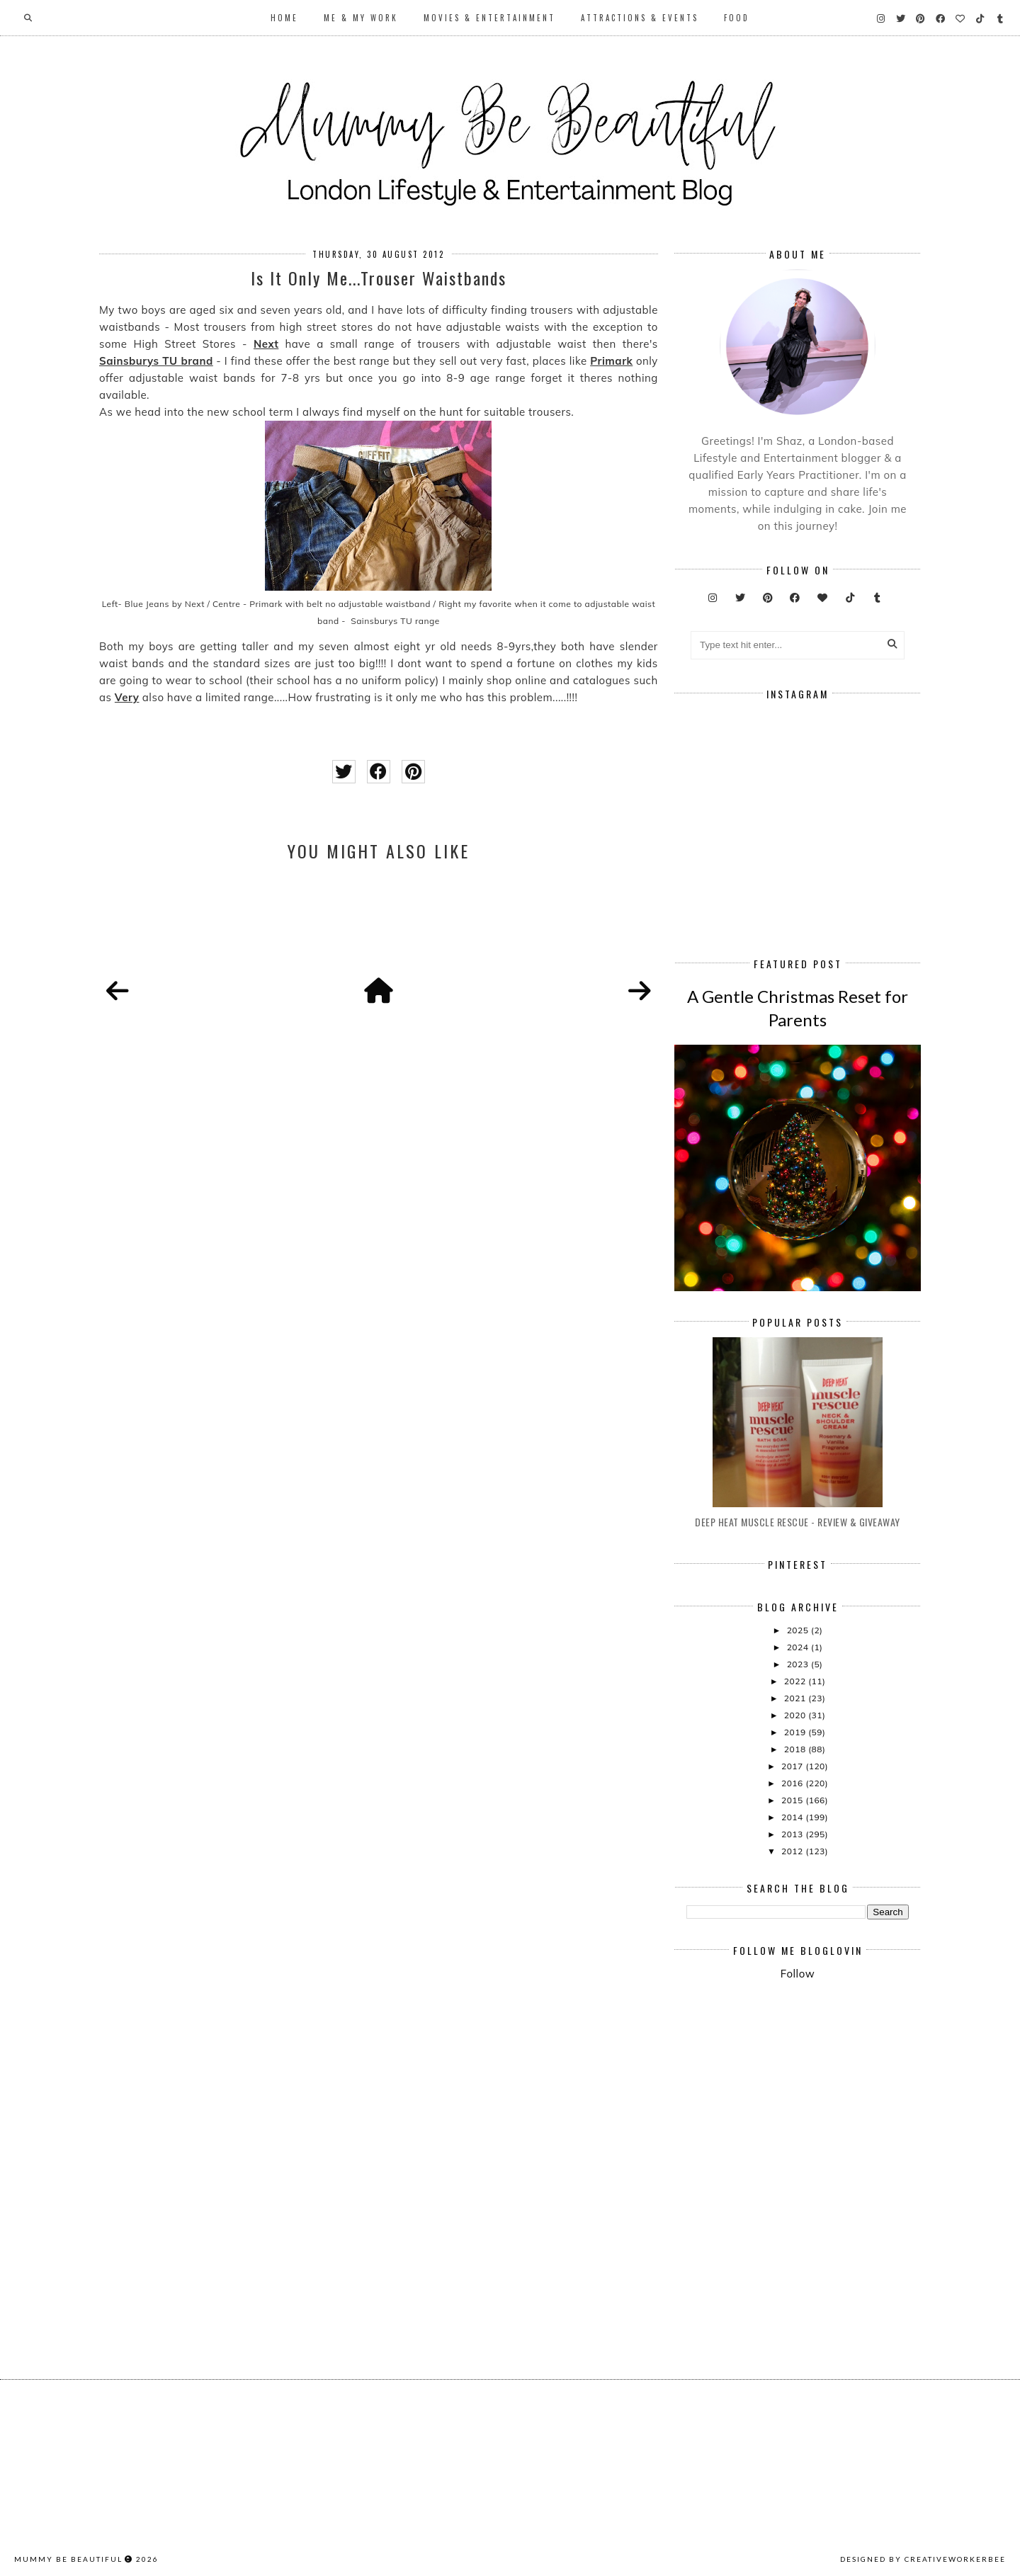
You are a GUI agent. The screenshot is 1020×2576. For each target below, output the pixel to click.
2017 (793, 1766)
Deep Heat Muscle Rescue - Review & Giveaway (797, 1521)
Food (736, 17)
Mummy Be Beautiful (68, 2559)
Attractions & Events (639, 17)
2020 (796, 1715)
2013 (793, 1834)
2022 (796, 1681)
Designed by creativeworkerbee (923, 2559)
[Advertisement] (852, 2108)
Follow (798, 1973)
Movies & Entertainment (489, 17)
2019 (796, 1732)
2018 (796, 1749)
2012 (793, 1851)
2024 (799, 1647)
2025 (799, 1630)
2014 (793, 1817)
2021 (796, 1698)
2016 (793, 1783)
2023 (799, 1664)
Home (284, 17)
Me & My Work (361, 17)
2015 (793, 1800)
